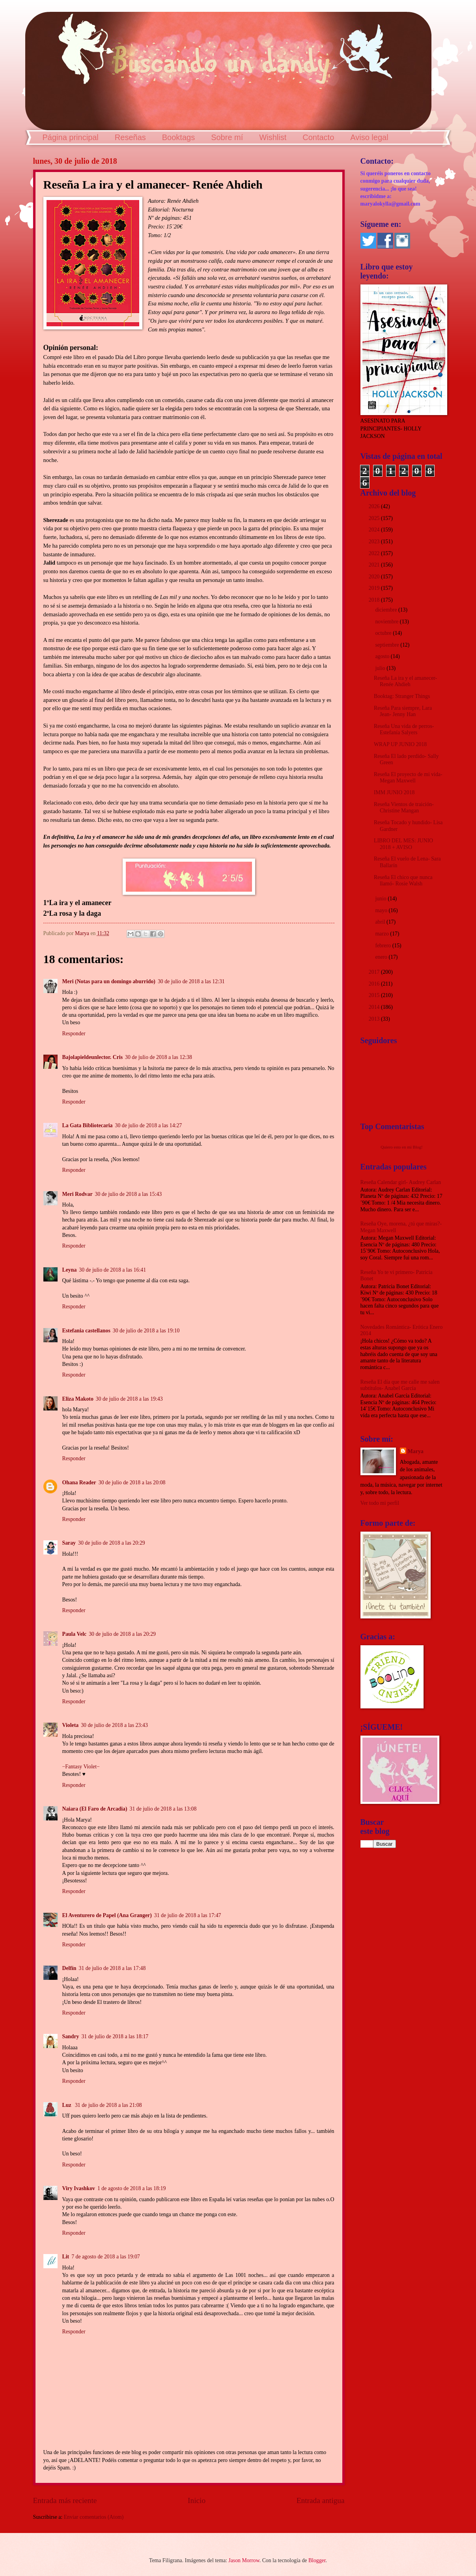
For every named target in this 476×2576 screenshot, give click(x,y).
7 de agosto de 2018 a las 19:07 (105, 2257)
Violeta (70, 1725)
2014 (375, 1007)
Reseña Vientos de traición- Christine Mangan (404, 807)
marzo (382, 934)
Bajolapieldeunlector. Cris (92, 1057)
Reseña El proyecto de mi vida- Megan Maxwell (408, 777)
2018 (375, 600)
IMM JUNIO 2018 (394, 792)
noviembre (387, 622)
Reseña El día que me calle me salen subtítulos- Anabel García (400, 1385)
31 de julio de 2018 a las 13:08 (163, 1809)
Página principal (71, 137)
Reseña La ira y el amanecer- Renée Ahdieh (405, 681)
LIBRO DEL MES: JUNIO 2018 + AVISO (403, 844)
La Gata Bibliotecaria (87, 1125)
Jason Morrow (243, 2560)
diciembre (386, 610)
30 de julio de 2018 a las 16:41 (112, 1270)
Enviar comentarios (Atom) (94, 2517)
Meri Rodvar (77, 1194)
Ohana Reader (79, 1482)
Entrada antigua (321, 2500)
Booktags (178, 137)
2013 (375, 1019)
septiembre (387, 645)
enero (381, 957)
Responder (74, 1033)
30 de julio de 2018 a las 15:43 (128, 1194)
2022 (375, 553)
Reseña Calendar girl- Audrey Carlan (400, 1182)
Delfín (69, 1968)
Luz (67, 2105)
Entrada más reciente (65, 2500)
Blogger (317, 2560)
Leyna (69, 1270)
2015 (375, 995)
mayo (381, 910)
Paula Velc (74, 1634)
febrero (383, 945)
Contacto (318, 137)
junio (381, 899)
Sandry (70, 2036)
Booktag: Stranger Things (402, 696)
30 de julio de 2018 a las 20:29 (111, 1543)
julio (380, 668)
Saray (69, 1543)
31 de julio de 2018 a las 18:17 (114, 2036)
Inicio (196, 2500)
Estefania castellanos (86, 1331)
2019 (375, 588)
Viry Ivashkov (78, 2188)
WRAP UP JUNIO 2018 (400, 744)
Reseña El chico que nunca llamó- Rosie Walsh (403, 880)
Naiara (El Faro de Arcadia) (94, 1809)
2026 (375, 506)
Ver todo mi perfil (379, 1503)
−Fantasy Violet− (81, 1767)
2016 (375, 984)
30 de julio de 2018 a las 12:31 (191, 981)
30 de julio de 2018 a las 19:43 (129, 1399)
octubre (384, 633)
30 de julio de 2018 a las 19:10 (146, 1331)
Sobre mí (227, 137)
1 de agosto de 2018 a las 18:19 (131, 2188)
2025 (375, 518)
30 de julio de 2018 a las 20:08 (132, 1482)
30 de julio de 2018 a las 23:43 (114, 1725)
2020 (375, 577)
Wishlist (272, 137)
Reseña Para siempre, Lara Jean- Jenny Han (403, 711)
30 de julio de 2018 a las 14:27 (148, 1125)
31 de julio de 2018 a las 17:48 (112, 1968)
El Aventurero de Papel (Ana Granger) (107, 1915)
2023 (375, 541)
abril (380, 922)
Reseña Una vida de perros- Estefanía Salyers (404, 729)
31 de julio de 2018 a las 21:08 (108, 2105)
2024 (375, 530)
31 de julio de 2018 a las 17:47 (187, 1915)
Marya (416, 1451)
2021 (375, 565)
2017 (375, 972)
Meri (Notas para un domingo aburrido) (108, 981)
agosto (382, 656)
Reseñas (130, 137)
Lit (65, 2257)
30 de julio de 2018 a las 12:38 (158, 1057)
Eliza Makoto (77, 1399)
